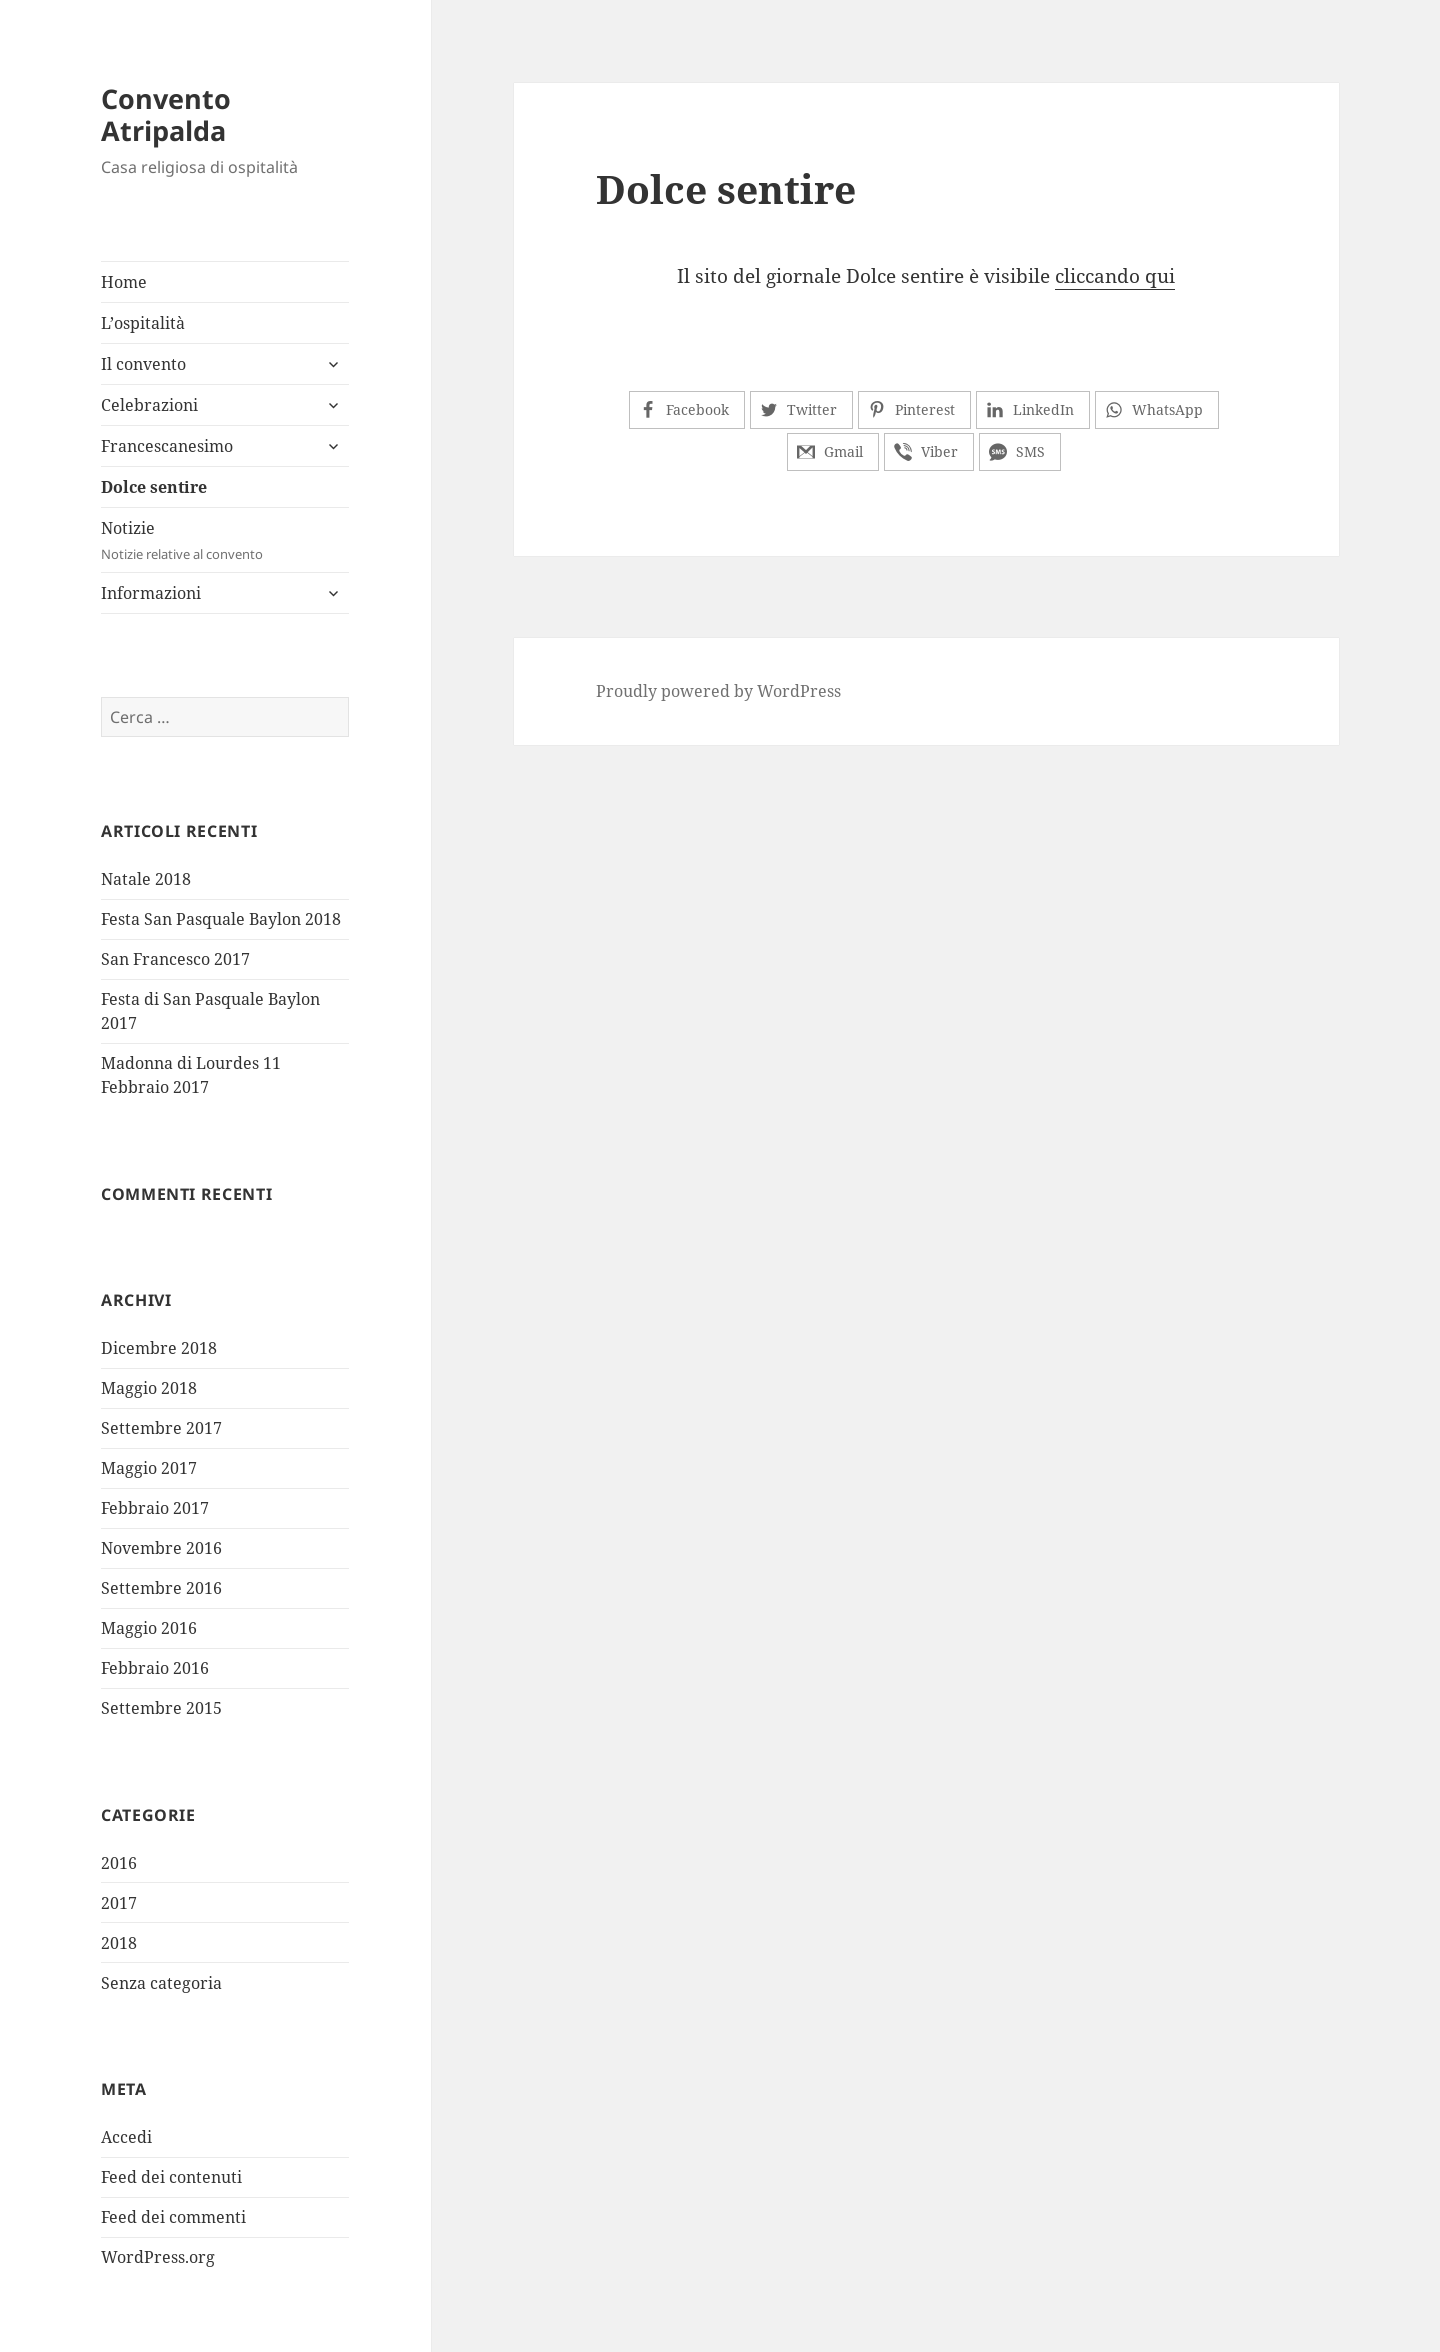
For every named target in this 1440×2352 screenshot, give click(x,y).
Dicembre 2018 (159, 1348)
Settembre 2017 (161, 1428)
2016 (119, 1863)
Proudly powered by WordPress (718, 691)
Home (124, 282)
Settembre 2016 (161, 1588)
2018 (119, 1943)
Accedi (126, 2137)
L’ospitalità (143, 323)
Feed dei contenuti (171, 2177)
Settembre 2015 (161, 1708)
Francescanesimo (167, 446)
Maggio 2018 (149, 1388)
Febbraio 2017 (155, 1508)
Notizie (225, 540)
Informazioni (151, 593)
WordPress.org (158, 2257)
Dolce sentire (154, 487)
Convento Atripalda (166, 114)
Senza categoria (161, 1983)
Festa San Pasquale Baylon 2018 (221, 919)
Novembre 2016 (161, 1548)
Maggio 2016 (149, 1628)
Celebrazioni (149, 405)
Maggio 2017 (149, 1468)
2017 (119, 1903)
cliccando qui (1115, 276)
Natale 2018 (146, 879)
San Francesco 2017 (175, 959)
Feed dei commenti (173, 2217)
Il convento (143, 364)
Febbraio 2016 (155, 1668)
